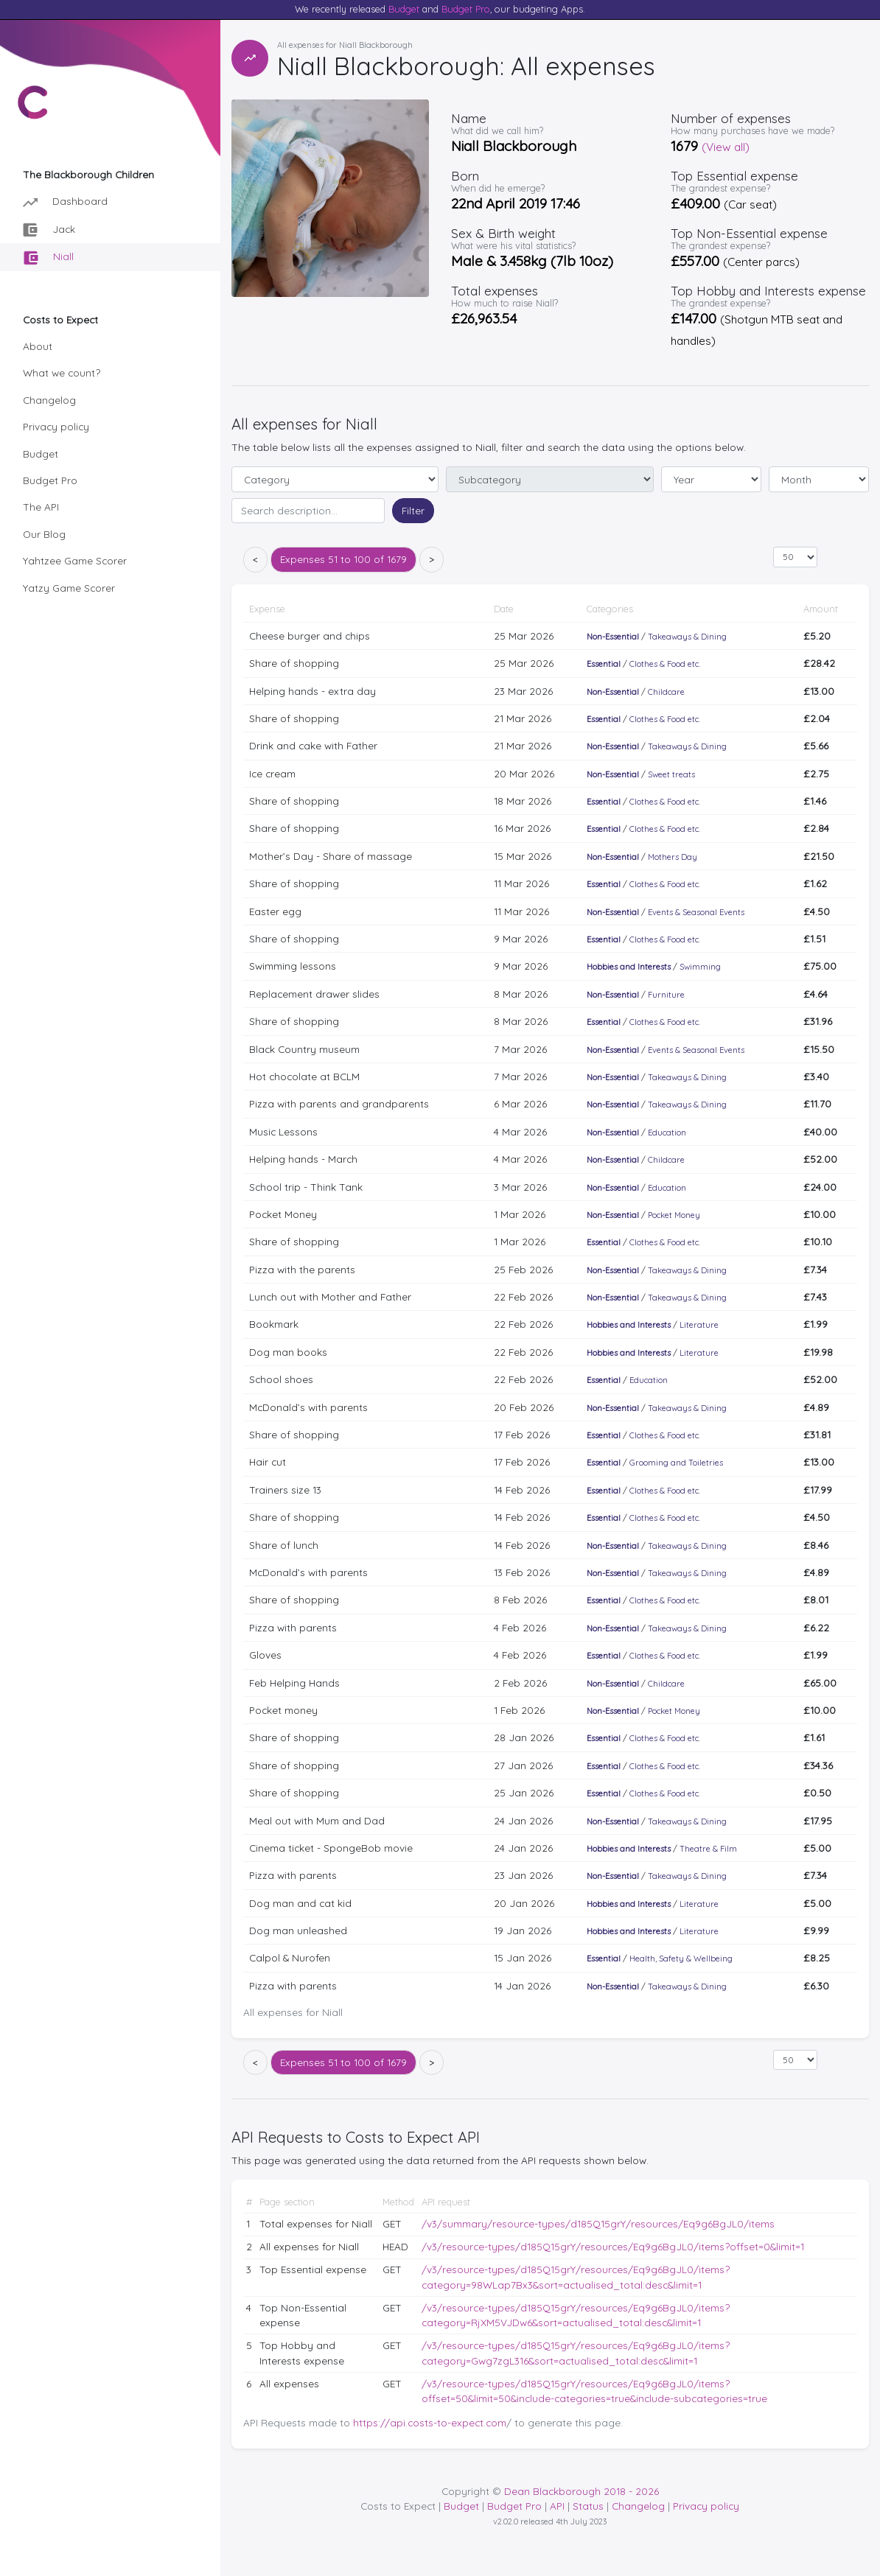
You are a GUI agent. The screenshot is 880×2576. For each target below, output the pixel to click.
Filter (413, 510)
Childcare (666, 692)
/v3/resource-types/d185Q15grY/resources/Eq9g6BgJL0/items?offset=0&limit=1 (613, 2246)
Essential (604, 664)
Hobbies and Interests (629, 967)
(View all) (726, 147)
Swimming (700, 967)
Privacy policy (56, 426)
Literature (699, 1325)
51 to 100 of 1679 (343, 559)
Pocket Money (674, 1215)
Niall (49, 257)
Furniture (666, 995)
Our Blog (44, 534)
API (557, 2505)
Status (588, 2505)
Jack (49, 230)
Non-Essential (613, 636)
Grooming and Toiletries (676, 1462)
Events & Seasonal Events (696, 912)
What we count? (61, 372)
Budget (403, 9)
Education (667, 1132)
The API (41, 506)
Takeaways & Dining (687, 636)
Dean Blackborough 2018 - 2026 (581, 2491)
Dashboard (65, 202)
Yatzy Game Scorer (69, 587)
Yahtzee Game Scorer (75, 560)
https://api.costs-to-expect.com (429, 2422)
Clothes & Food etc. (664, 664)
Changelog (49, 399)
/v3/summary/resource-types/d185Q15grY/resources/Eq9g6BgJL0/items (598, 2223)
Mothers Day (672, 857)
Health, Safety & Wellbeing (681, 1958)
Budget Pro (465, 9)
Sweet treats (671, 774)
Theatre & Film (708, 1849)
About (37, 346)
